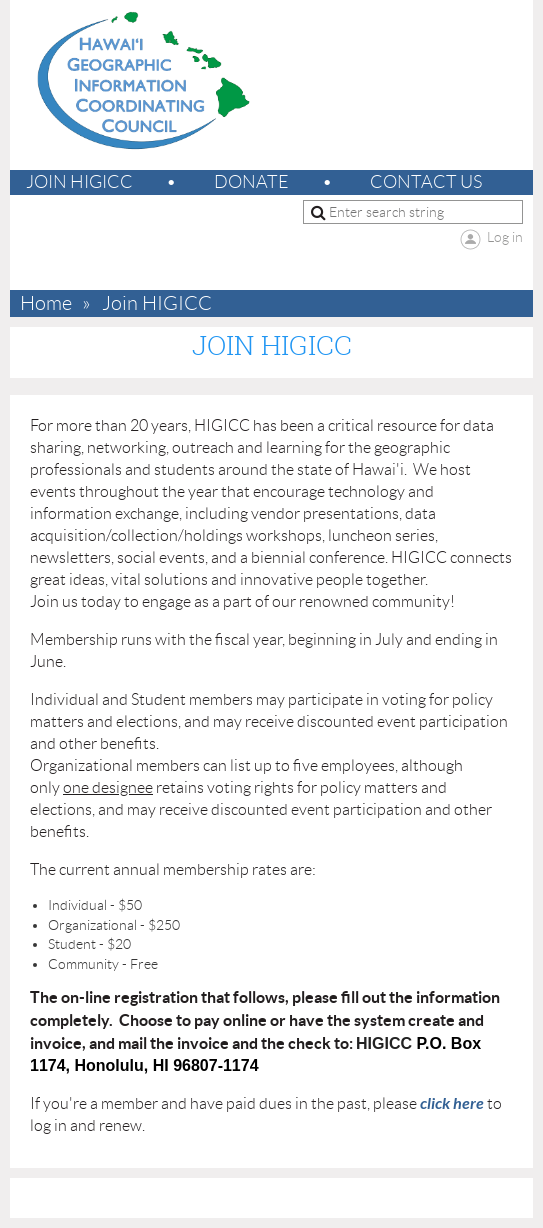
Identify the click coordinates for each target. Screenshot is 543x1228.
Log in (505, 237)
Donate (251, 182)
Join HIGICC (79, 182)
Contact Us (426, 182)
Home (46, 303)
